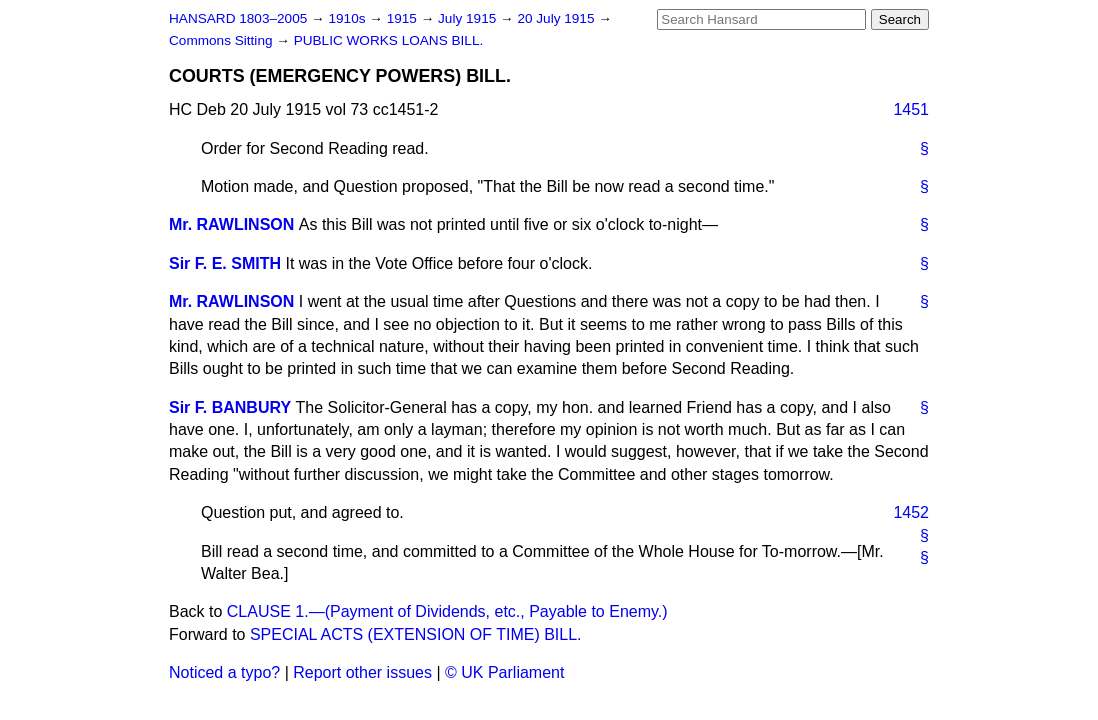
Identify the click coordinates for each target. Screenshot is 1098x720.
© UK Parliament (504, 672)
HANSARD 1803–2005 (238, 18)
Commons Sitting (222, 40)
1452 (911, 512)
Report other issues (362, 672)
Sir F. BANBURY (230, 407)
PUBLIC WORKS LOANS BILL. (389, 40)
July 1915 (469, 18)
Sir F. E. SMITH (225, 263)
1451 (911, 109)
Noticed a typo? (224, 672)
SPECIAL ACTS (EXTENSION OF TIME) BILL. (416, 634)
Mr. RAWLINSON (231, 224)
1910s (348, 18)
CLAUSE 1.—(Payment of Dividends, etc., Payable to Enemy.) (447, 611)
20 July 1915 (557, 18)
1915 (404, 18)
